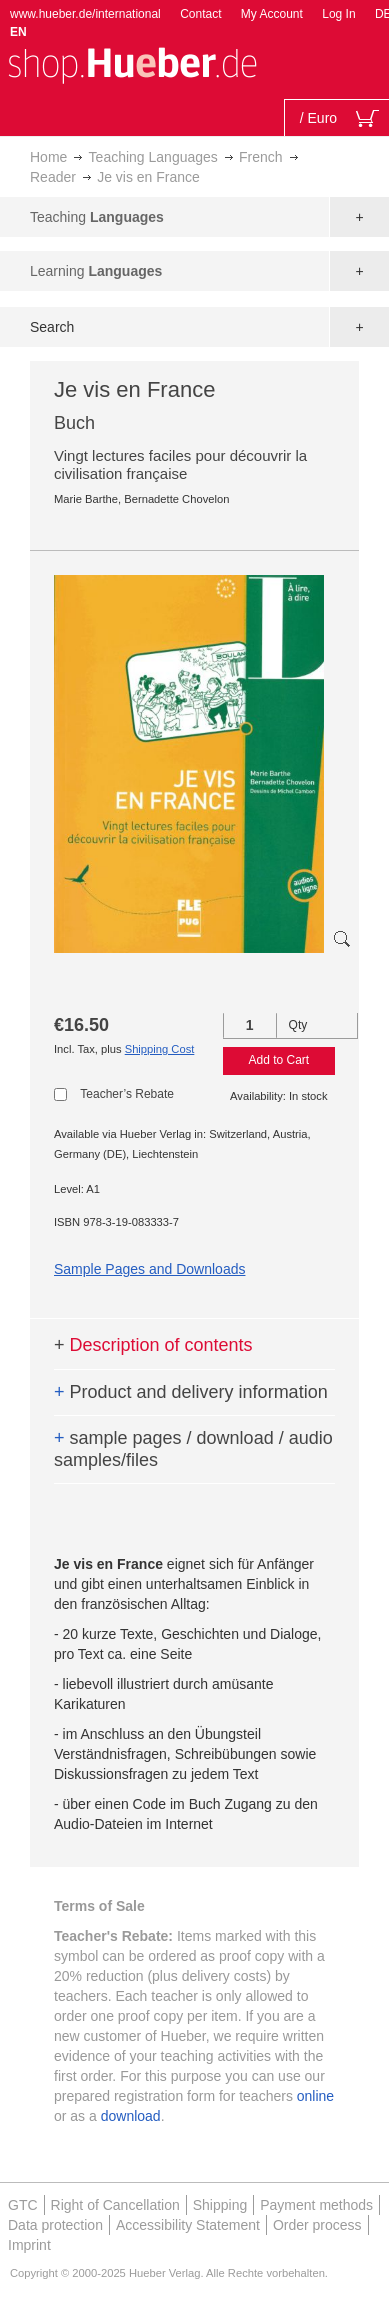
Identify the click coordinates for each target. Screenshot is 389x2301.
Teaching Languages (153, 157)
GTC (23, 2205)
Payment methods (316, 2205)
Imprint (29, 2245)
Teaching (97, 217)
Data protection (55, 2225)
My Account (272, 14)
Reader (53, 177)
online (315, 2096)
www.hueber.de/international (85, 14)
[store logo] (132, 63)
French (261, 157)
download (131, 2116)
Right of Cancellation (115, 2205)
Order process (317, 2225)
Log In (338, 14)
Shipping (220, 2205)
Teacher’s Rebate (127, 1094)
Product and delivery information (191, 1392)
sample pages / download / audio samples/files (193, 1449)
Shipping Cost (160, 1049)
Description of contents (153, 1345)
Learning (96, 271)
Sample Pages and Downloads (149, 1269)
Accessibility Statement (188, 2225)
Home (48, 157)
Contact (200, 14)
